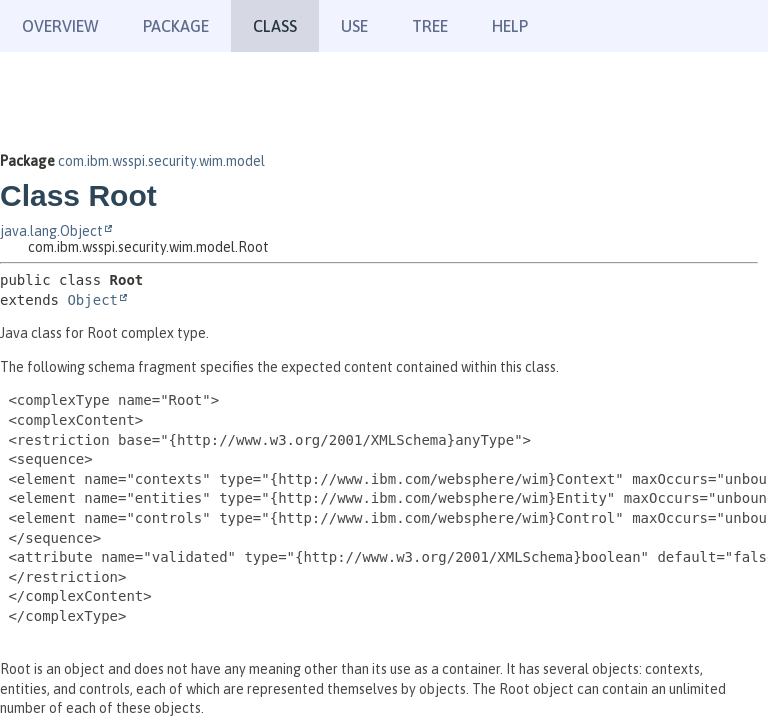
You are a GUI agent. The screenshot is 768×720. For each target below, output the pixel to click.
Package (176, 26)
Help (510, 26)
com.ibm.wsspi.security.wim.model (161, 161)
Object (92, 300)
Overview (60, 26)
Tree (430, 26)
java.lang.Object (51, 231)
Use (354, 26)
